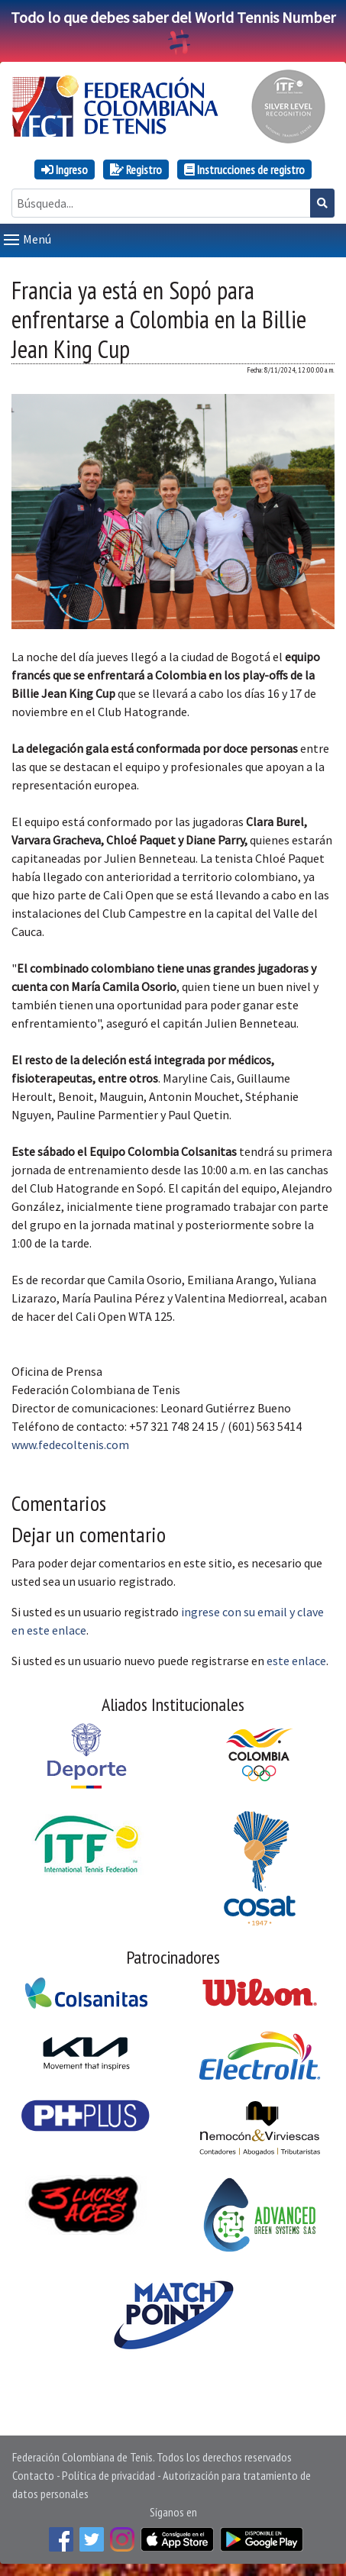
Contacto (33, 2475)
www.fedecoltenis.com (70, 1444)
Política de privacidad (108, 2475)
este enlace (296, 1660)
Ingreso (64, 169)
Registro (136, 169)
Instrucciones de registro (244, 169)
